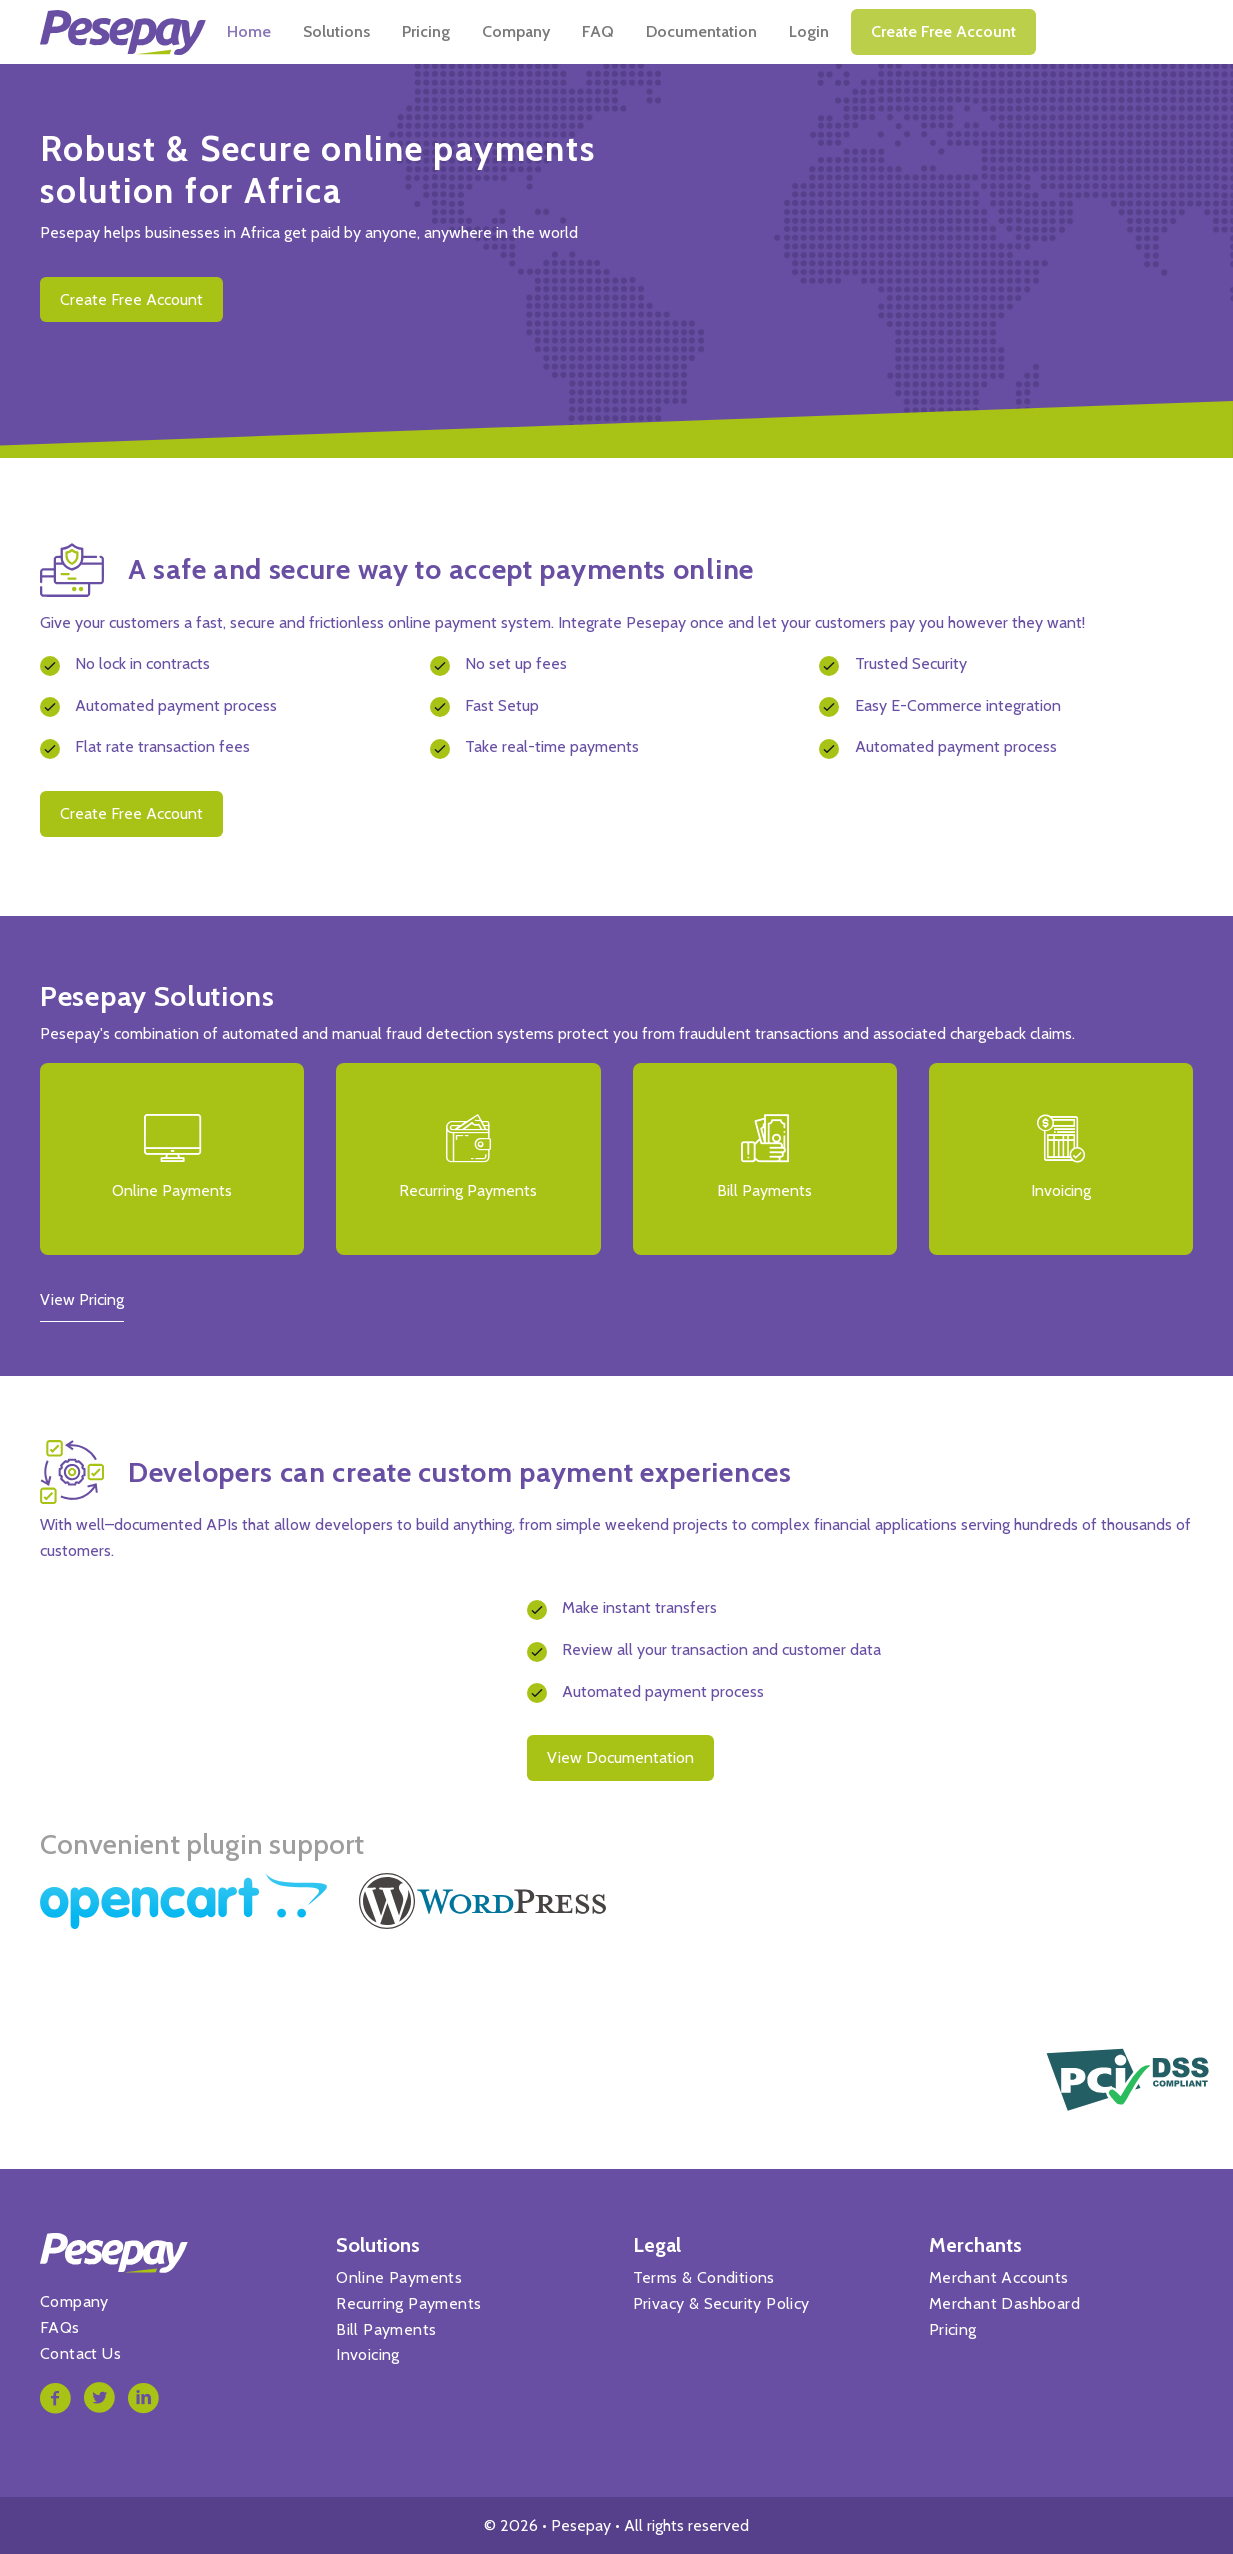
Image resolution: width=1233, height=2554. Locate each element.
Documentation (858, 31)
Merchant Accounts (999, 2277)
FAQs (60, 2327)
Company (673, 31)
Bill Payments (386, 2329)
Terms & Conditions (704, 2277)
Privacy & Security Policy (721, 2303)
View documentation (620, 1757)
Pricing (583, 31)
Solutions (493, 31)
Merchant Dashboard (1004, 2303)
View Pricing (82, 1299)
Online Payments (399, 2277)
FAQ (755, 31)
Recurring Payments (408, 2303)
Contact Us (80, 2353)
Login (966, 31)
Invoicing (368, 2354)
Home (406, 31)
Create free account (1100, 31)
